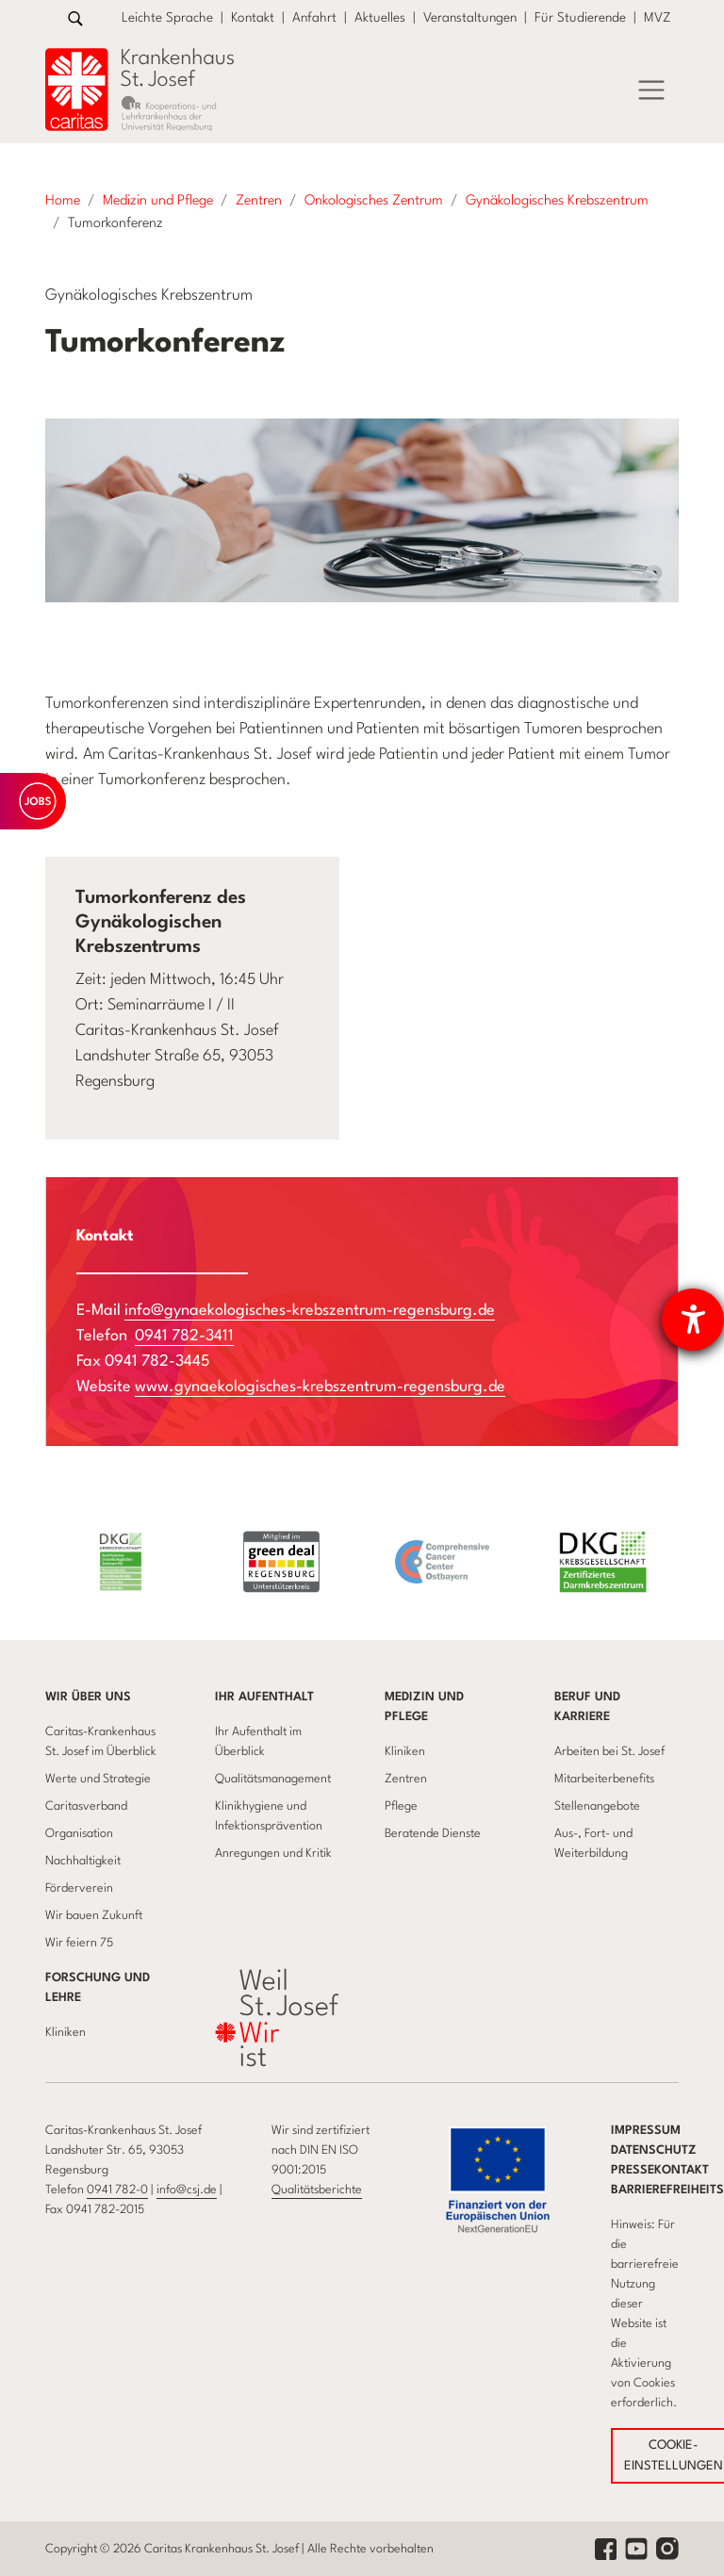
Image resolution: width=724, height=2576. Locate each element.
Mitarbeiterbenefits (604, 1779)
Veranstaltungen (470, 18)
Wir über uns (88, 1697)
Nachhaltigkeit (83, 1861)
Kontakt (252, 18)
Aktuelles (379, 18)
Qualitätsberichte (317, 2190)
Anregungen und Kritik (273, 1853)
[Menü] (651, 90)
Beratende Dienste (433, 1834)
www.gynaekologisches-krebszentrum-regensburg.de (320, 1387)
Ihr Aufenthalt (264, 1697)
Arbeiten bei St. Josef (609, 1752)
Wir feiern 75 (79, 1943)
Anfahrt (314, 18)
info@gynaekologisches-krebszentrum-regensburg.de (309, 1311)
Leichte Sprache (167, 18)
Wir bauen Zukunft (93, 1916)
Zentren (406, 1779)
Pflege (401, 1806)
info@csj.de (186, 2190)
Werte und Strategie (98, 1779)
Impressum (646, 2131)
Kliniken (405, 1752)
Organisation (79, 1834)
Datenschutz (654, 2150)
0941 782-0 (117, 2190)
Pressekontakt (660, 2170)
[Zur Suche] (75, 18)
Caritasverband (86, 1806)
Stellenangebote (597, 1806)
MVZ (657, 18)
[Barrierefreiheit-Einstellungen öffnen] (693, 1319)
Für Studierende (580, 18)
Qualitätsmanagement (273, 1779)
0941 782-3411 (184, 1336)
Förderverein (79, 1888)
